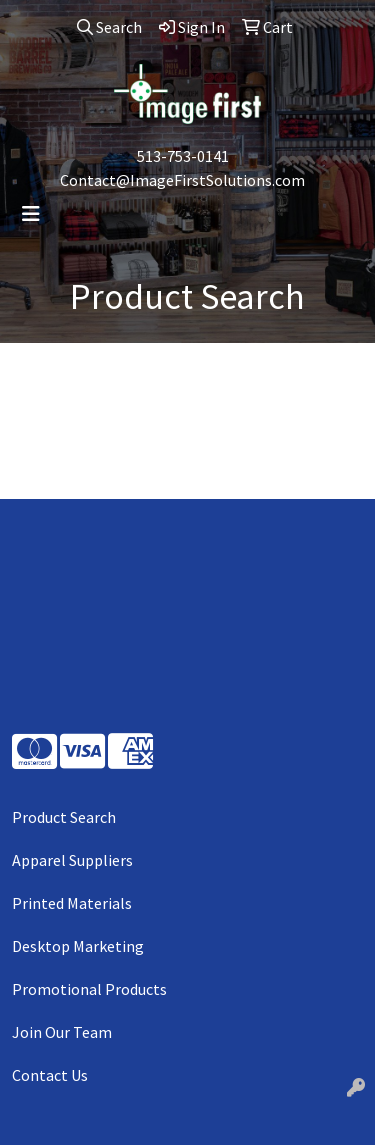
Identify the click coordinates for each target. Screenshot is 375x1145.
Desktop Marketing (78, 946)
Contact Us (50, 1075)
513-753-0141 (183, 156)
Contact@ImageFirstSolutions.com (182, 180)
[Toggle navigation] (31, 214)
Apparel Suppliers (72, 860)
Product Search (64, 817)
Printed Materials (72, 903)
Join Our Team (62, 1032)
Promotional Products (89, 989)
